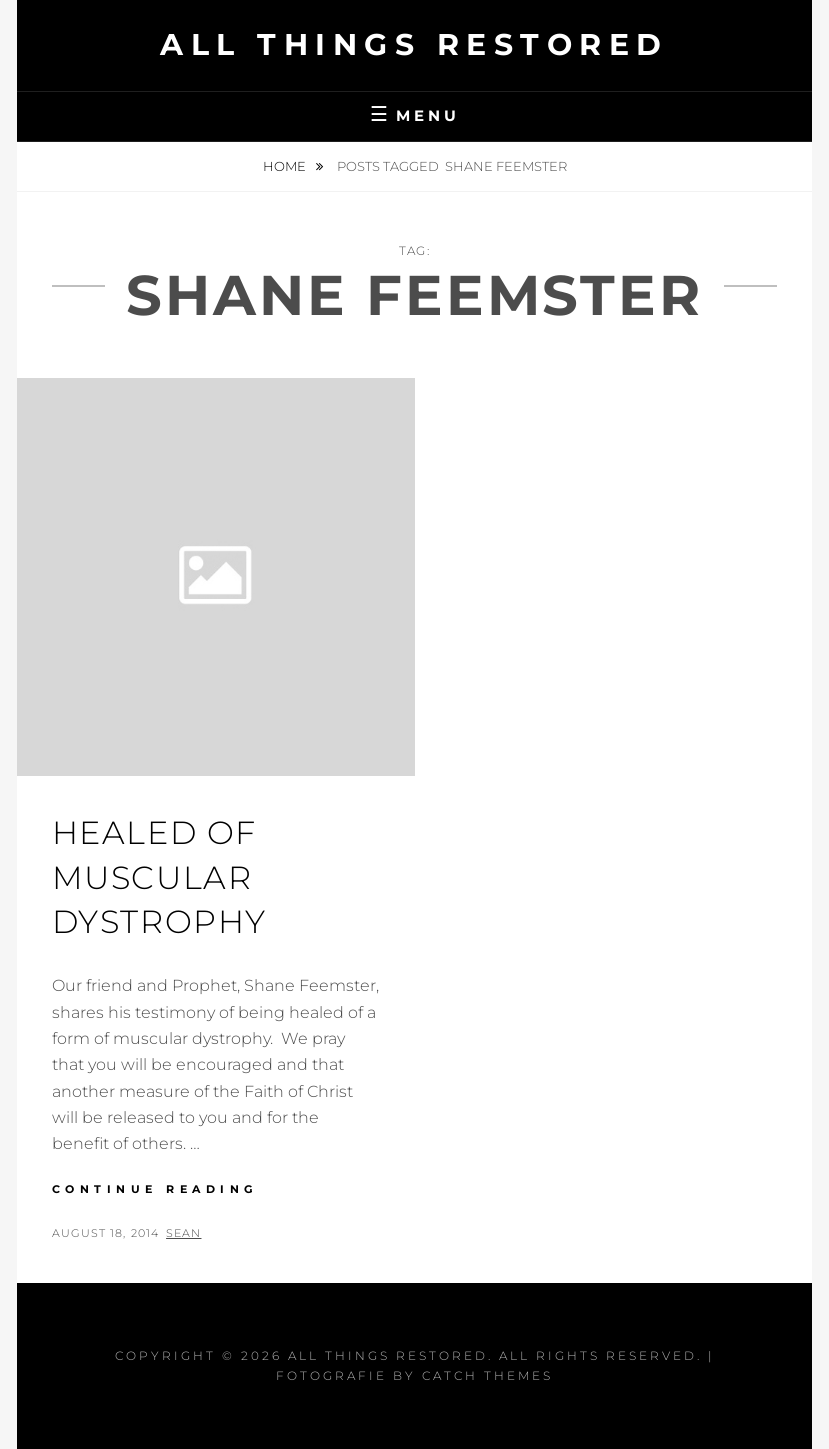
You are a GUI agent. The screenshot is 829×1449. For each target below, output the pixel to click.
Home (286, 166)
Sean (183, 1233)
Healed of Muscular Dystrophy (159, 877)
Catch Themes (487, 1375)
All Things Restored (414, 44)
